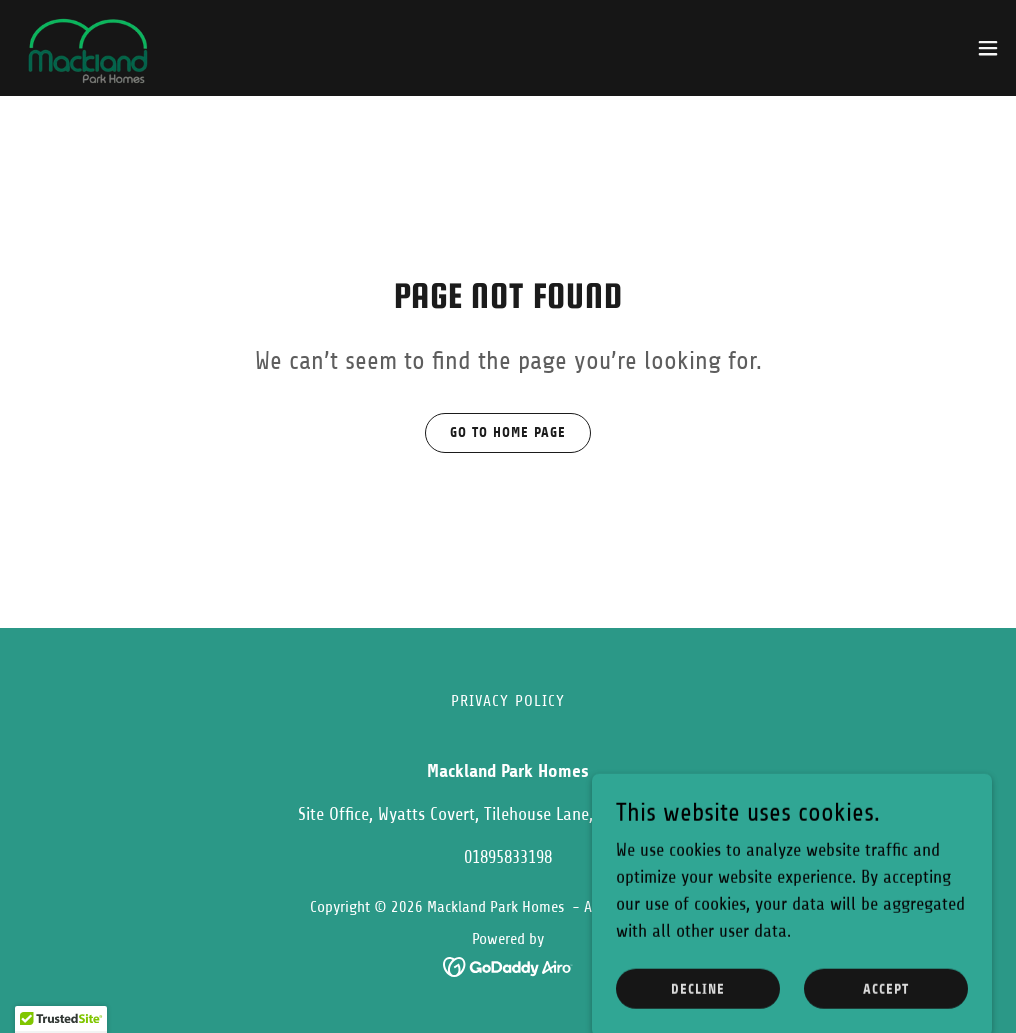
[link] (84, 48)
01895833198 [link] (508, 857)
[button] (988, 48)
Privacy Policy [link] (508, 701)
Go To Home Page (508, 432)
